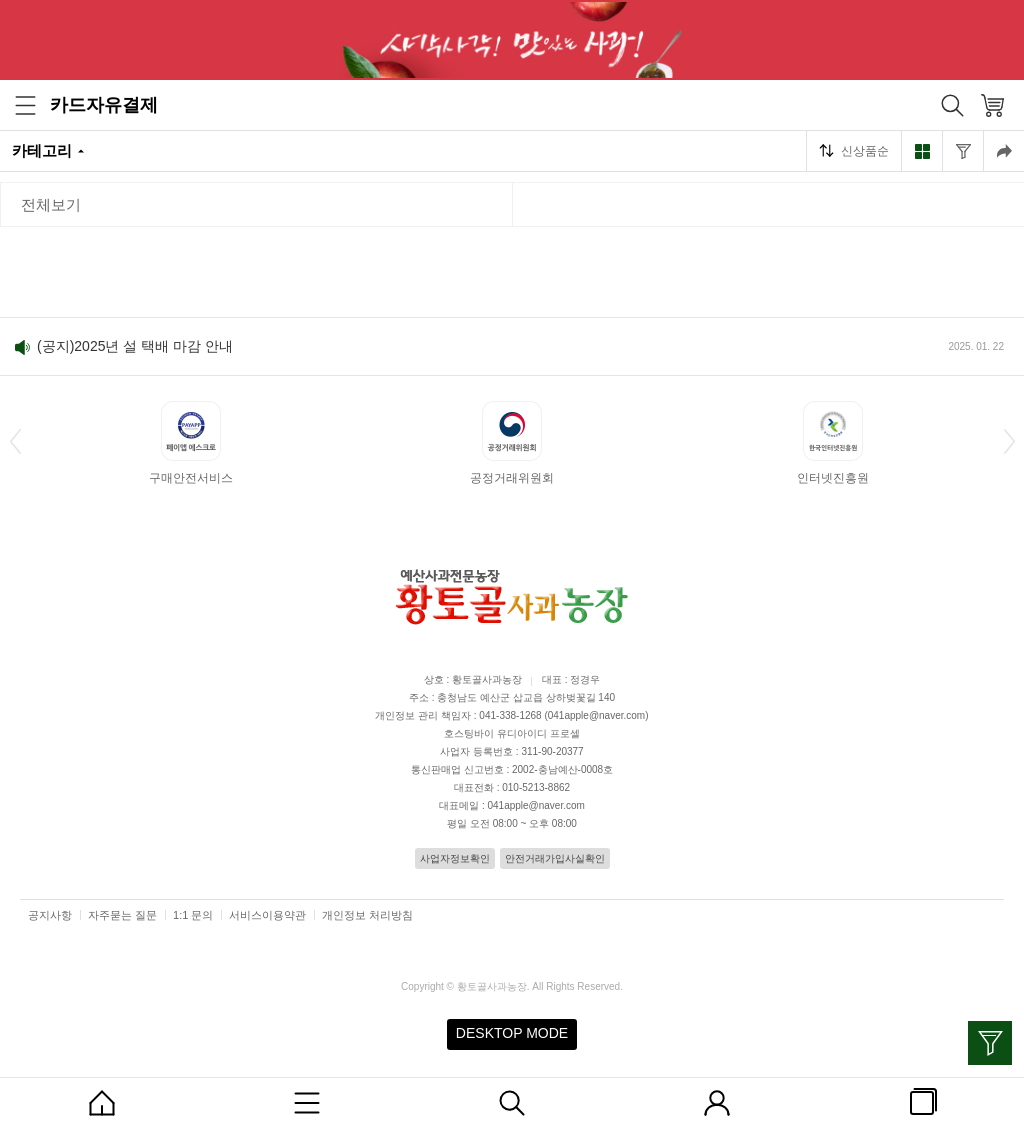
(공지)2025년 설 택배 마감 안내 (135, 346)
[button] (15, 441)
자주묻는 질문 (122, 915)
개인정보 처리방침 (367, 915)
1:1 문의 (193, 915)
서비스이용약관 (267, 915)
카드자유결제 (104, 105)
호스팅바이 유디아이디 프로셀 (512, 733)
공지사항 (50, 915)
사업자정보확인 (455, 858)
